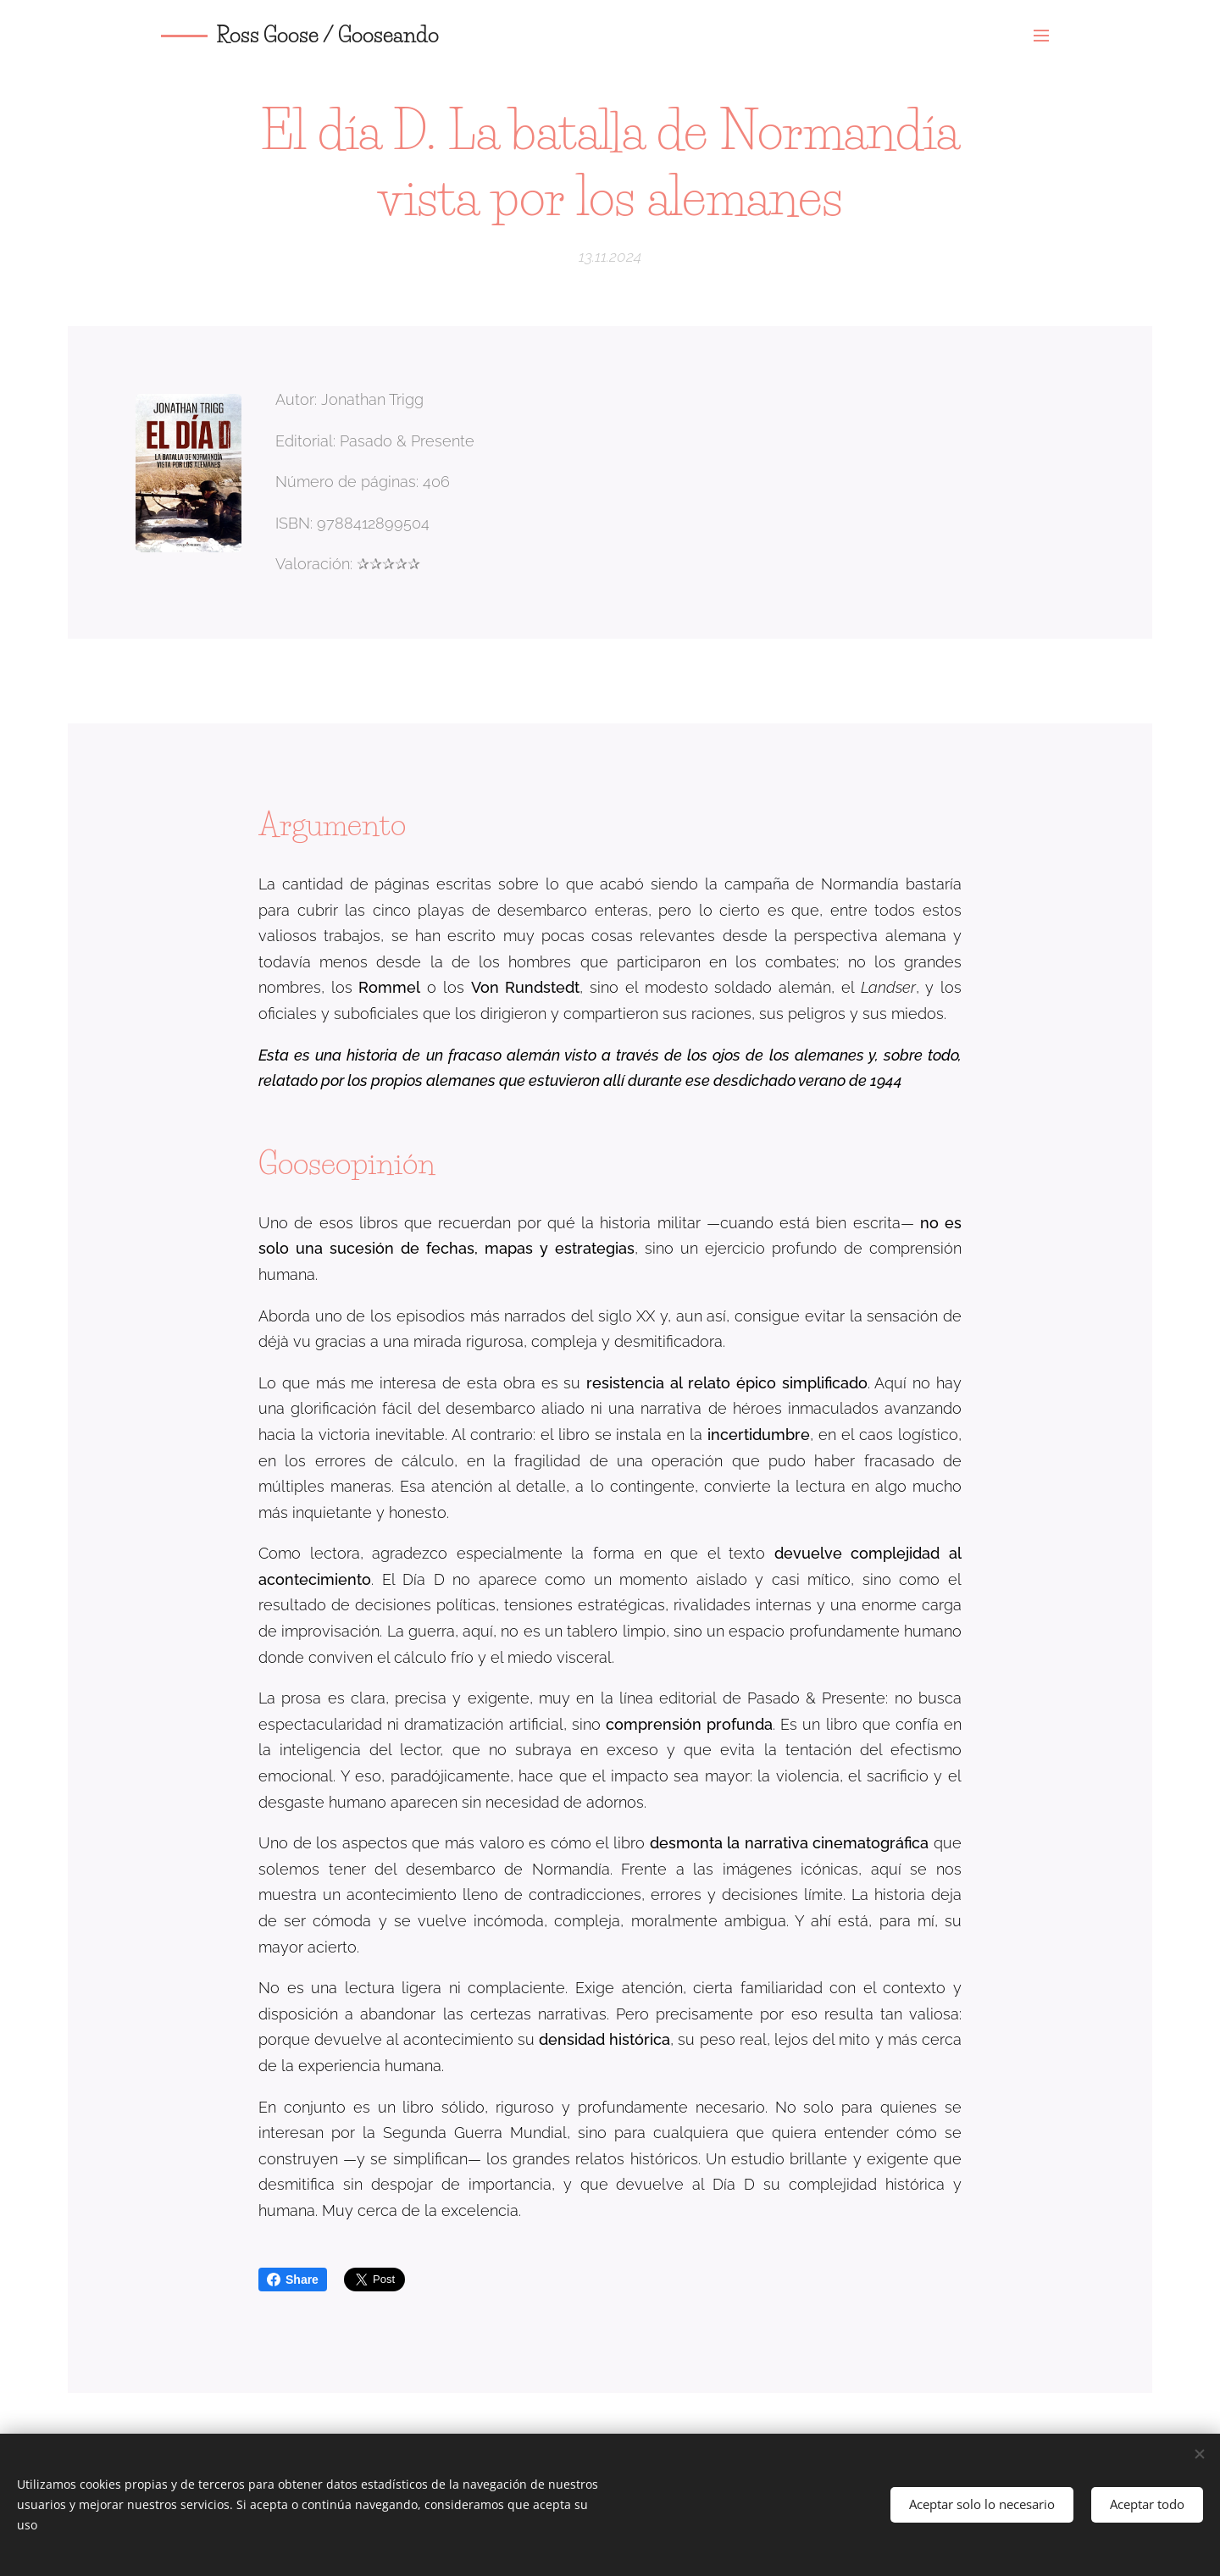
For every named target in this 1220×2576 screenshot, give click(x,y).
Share (293, 2279)
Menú (1041, 35)
